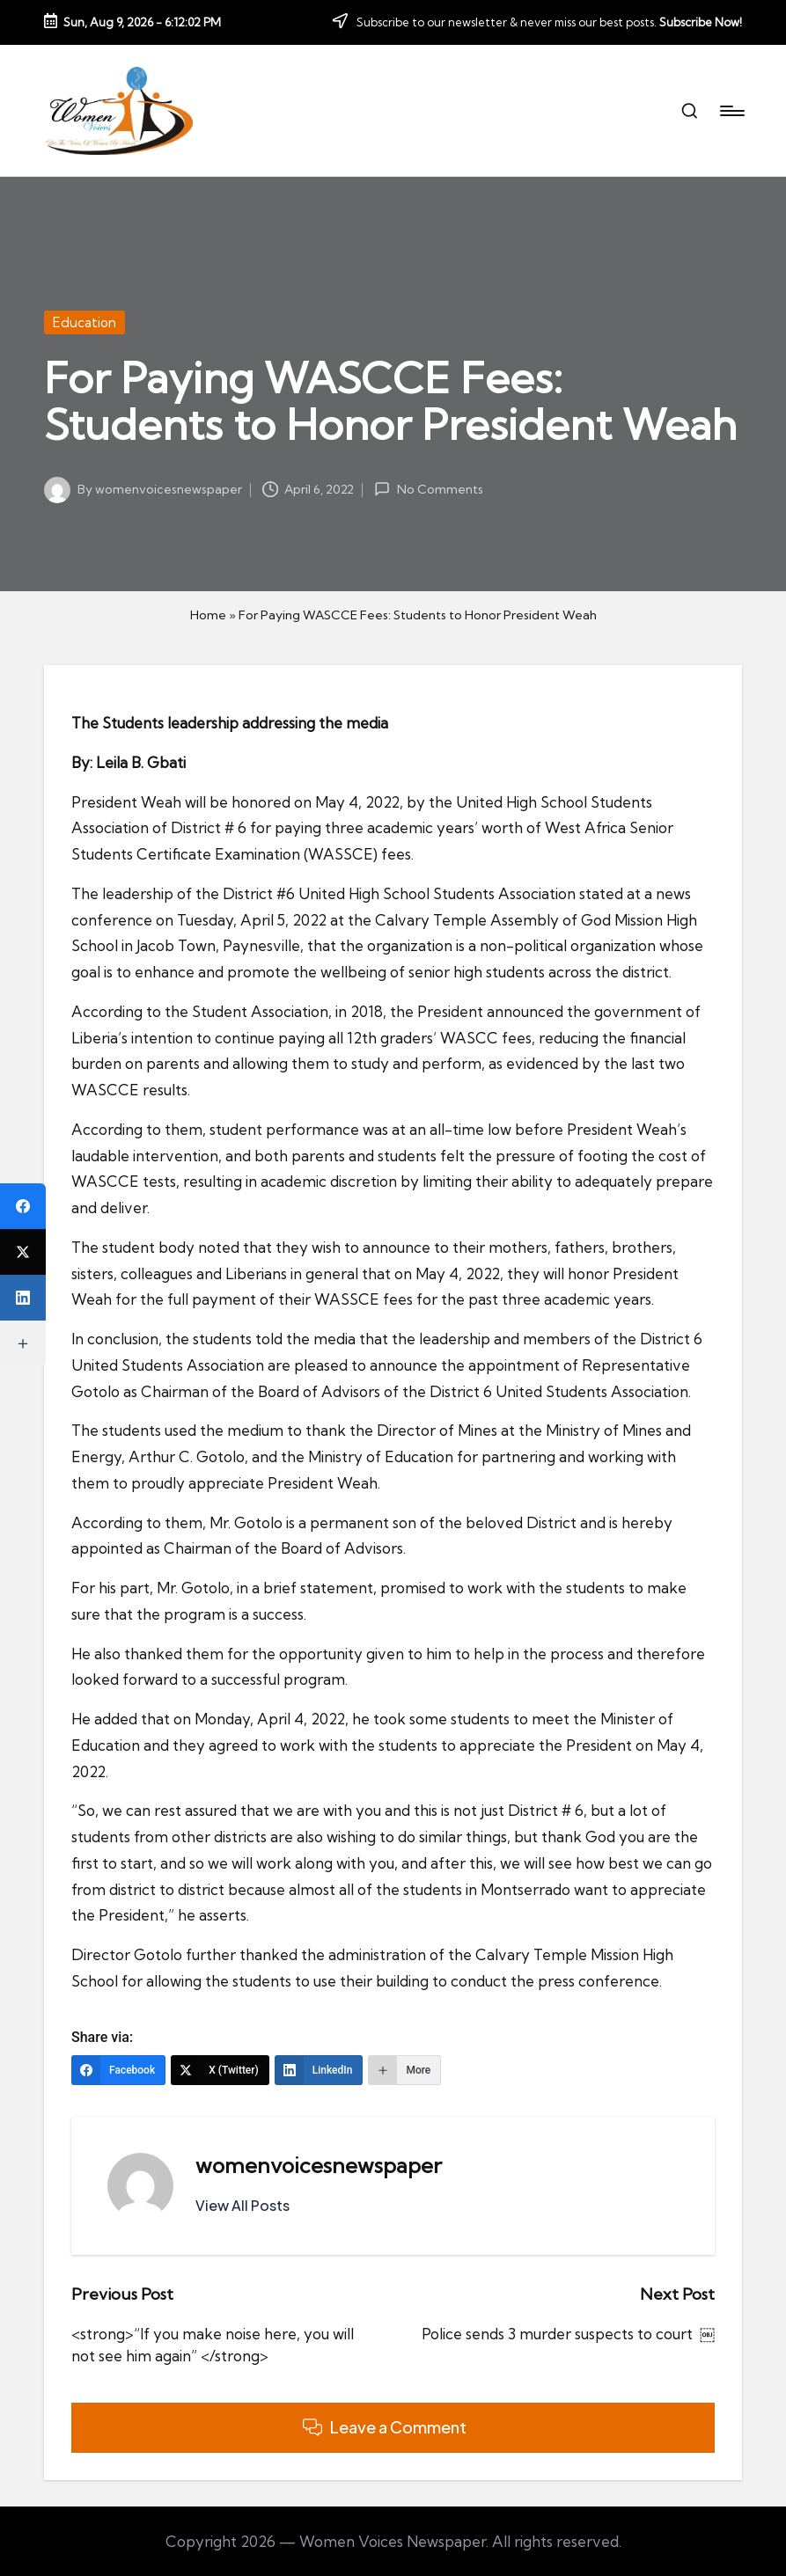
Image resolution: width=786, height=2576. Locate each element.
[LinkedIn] (319, 2070)
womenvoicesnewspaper (318, 2165)
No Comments (428, 489)
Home (208, 615)
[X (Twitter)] (220, 2070)
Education (84, 322)
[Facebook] (118, 2070)
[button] (242, 2205)
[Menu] (731, 111)
